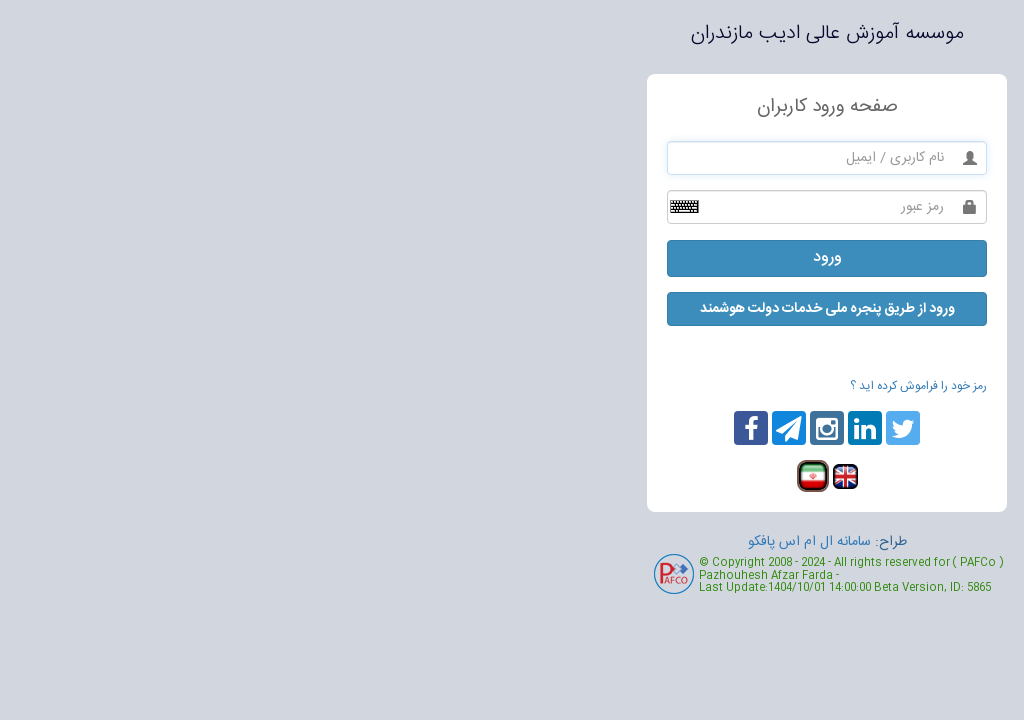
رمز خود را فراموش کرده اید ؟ (603, 386)
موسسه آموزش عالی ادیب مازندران (512, 33)
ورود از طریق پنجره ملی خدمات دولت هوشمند (512, 309)
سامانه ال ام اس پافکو (494, 542)
